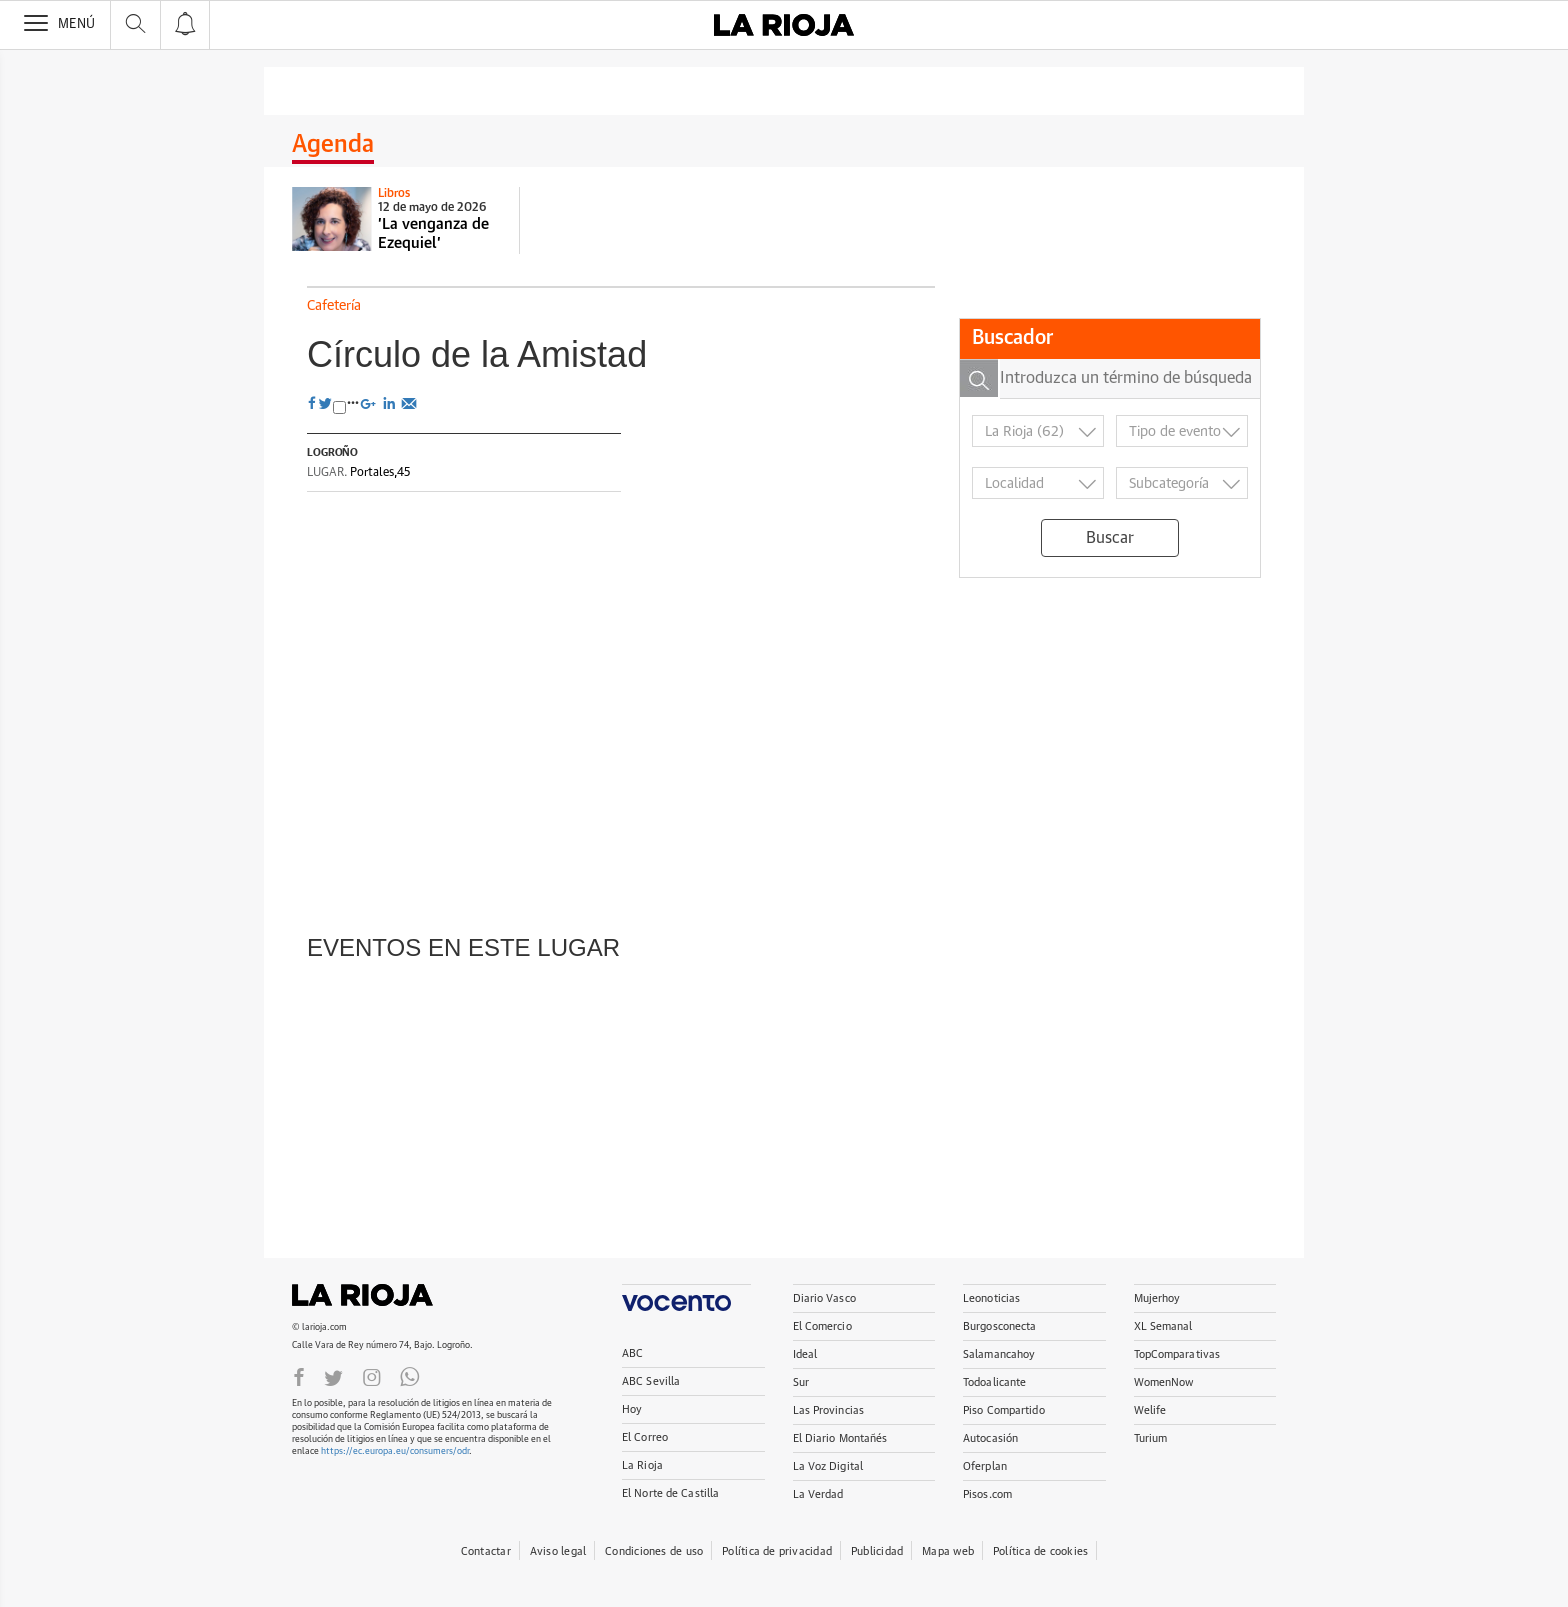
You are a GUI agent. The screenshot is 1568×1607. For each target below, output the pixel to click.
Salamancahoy (999, 1354)
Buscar (1110, 538)
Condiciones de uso (654, 1551)
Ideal (805, 1354)
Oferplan (985, 1466)
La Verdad (818, 1494)
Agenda (333, 145)
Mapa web (948, 1551)
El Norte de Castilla (670, 1493)
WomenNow (1164, 1382)
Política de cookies (1040, 1551)
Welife (1150, 1410)
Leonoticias (991, 1298)
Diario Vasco (824, 1298)
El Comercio (822, 1326)
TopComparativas (1177, 1354)
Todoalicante (994, 1382)
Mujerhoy (1157, 1298)
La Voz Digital (828, 1466)
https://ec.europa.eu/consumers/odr (395, 1451)
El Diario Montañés (840, 1438)
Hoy (632, 1409)
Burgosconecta (999, 1326)
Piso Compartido (1004, 1410)
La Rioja (372, 1295)
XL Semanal (1163, 1326)
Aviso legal (558, 1551)
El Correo (645, 1437)
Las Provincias (829, 1410)
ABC (632, 1353)
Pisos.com (987, 1494)
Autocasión (990, 1438)
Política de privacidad (777, 1551)
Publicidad (877, 1551)
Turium (1151, 1438)
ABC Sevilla (651, 1381)
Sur (801, 1382)
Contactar (486, 1551)
